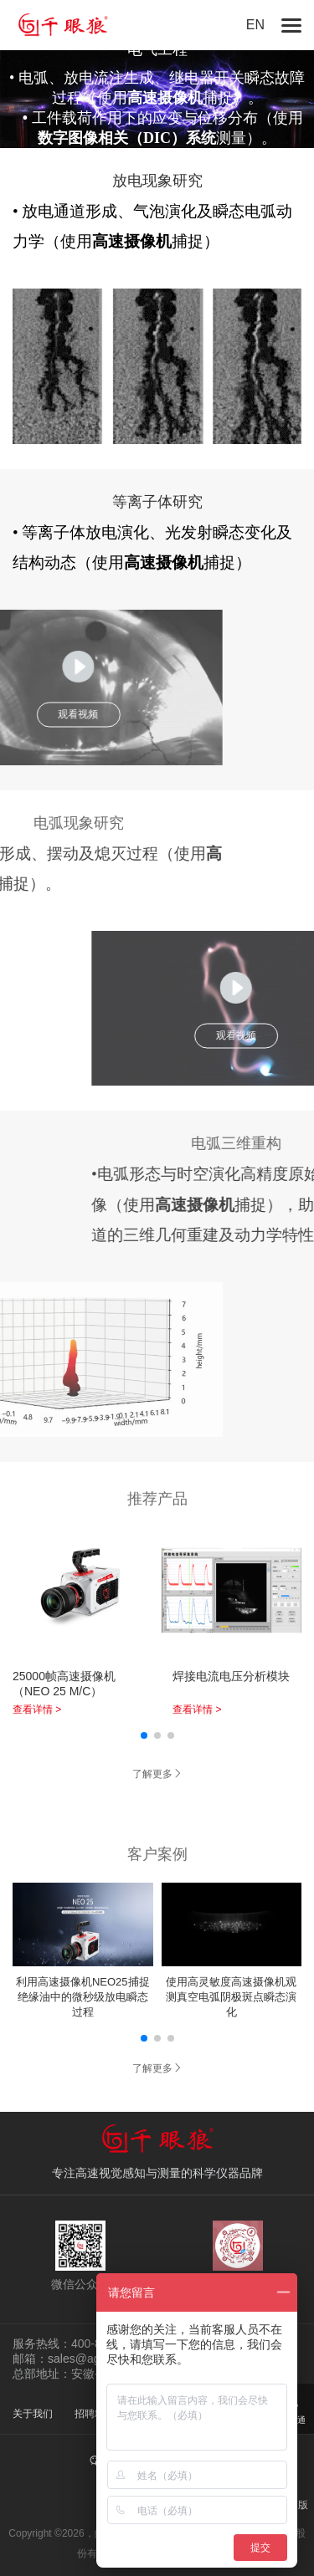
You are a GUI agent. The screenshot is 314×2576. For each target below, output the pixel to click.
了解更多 (157, 1774)
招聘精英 (95, 2414)
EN (255, 25)
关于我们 (33, 2414)
